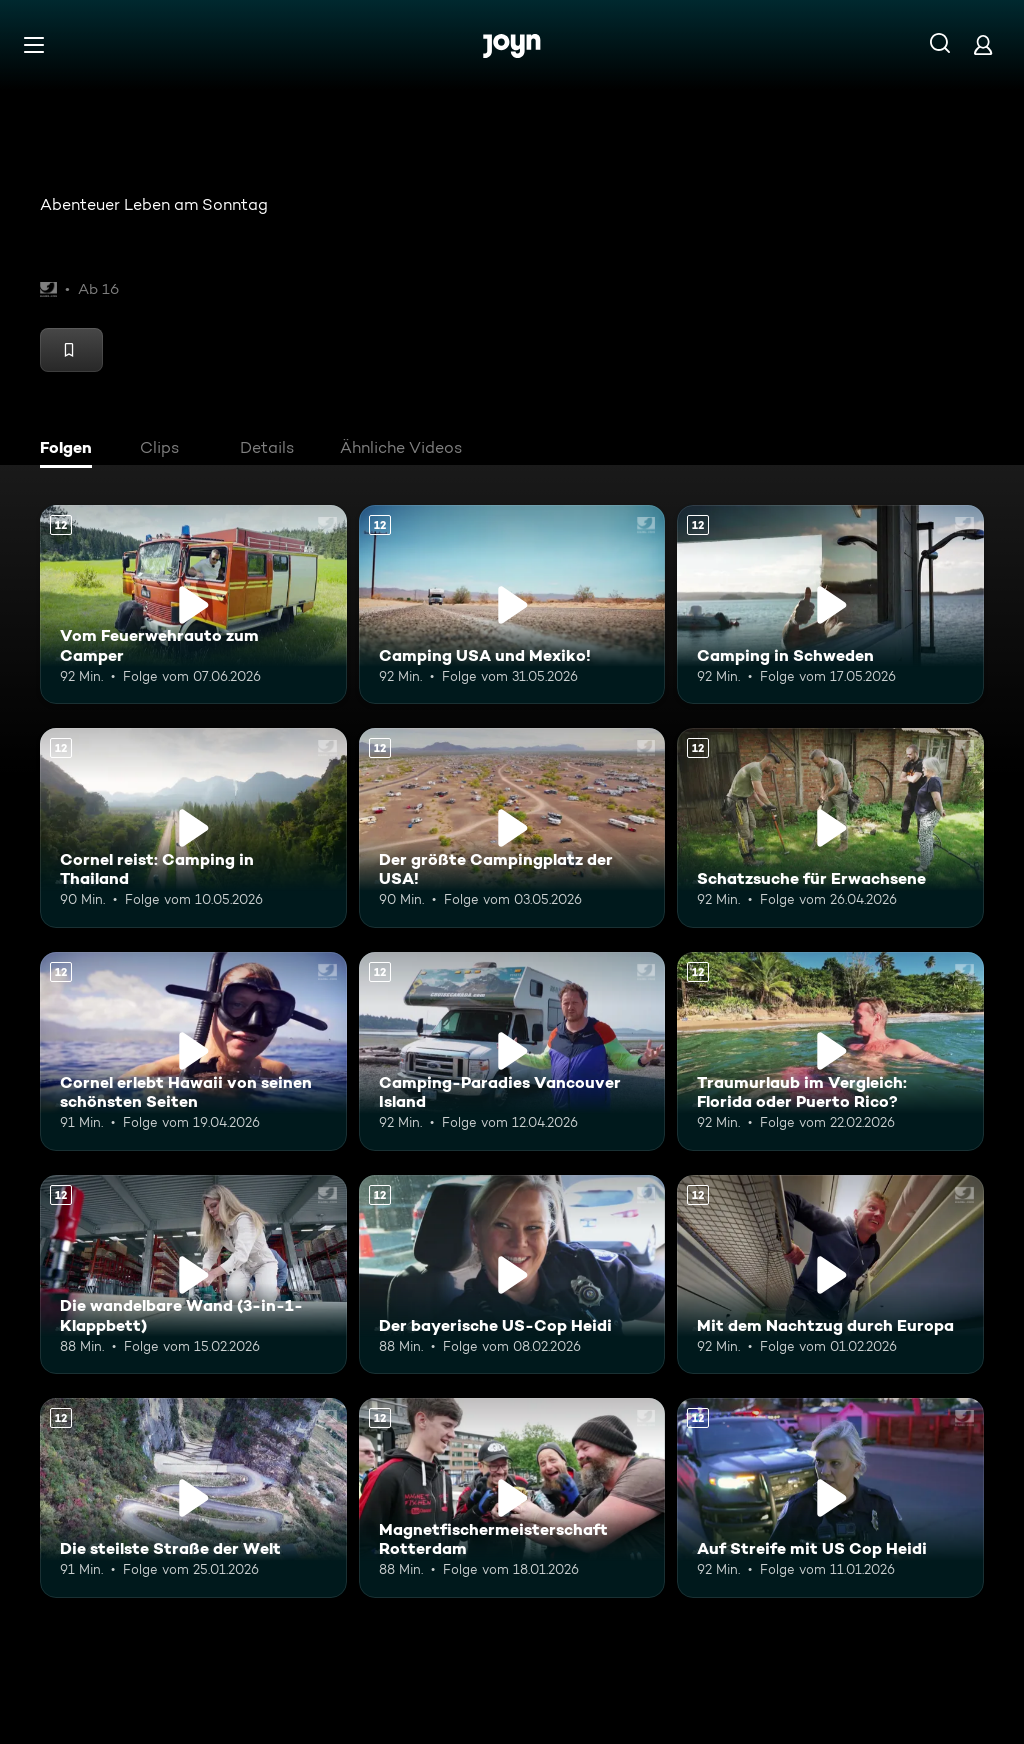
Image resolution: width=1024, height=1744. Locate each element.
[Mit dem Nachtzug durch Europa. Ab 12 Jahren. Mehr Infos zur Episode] (830, 1274)
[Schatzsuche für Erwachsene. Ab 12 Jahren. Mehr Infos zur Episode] (830, 827)
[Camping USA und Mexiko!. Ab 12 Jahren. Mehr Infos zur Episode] (512, 604)
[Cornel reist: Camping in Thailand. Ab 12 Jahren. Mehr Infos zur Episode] (193, 827)
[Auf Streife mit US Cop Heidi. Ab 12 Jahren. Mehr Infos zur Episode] (830, 1497)
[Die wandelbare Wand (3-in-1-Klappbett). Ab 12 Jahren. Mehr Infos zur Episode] (193, 1274)
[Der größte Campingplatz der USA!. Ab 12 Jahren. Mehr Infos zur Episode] (512, 827)
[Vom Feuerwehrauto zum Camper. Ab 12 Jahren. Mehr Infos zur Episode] (193, 604)
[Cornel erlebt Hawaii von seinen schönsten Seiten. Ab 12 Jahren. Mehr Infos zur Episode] (193, 1051)
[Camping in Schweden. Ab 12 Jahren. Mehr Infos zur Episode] (830, 604)
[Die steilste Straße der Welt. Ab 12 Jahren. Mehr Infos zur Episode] (193, 1497)
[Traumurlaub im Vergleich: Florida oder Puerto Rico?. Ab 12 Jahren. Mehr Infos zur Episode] (830, 1051)
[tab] (71, 450)
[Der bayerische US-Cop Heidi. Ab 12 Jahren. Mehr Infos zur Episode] (512, 1274)
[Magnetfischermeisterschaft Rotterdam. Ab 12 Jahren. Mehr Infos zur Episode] (512, 1497)
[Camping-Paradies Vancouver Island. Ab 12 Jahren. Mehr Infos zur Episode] (512, 1051)
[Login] (983, 44)
